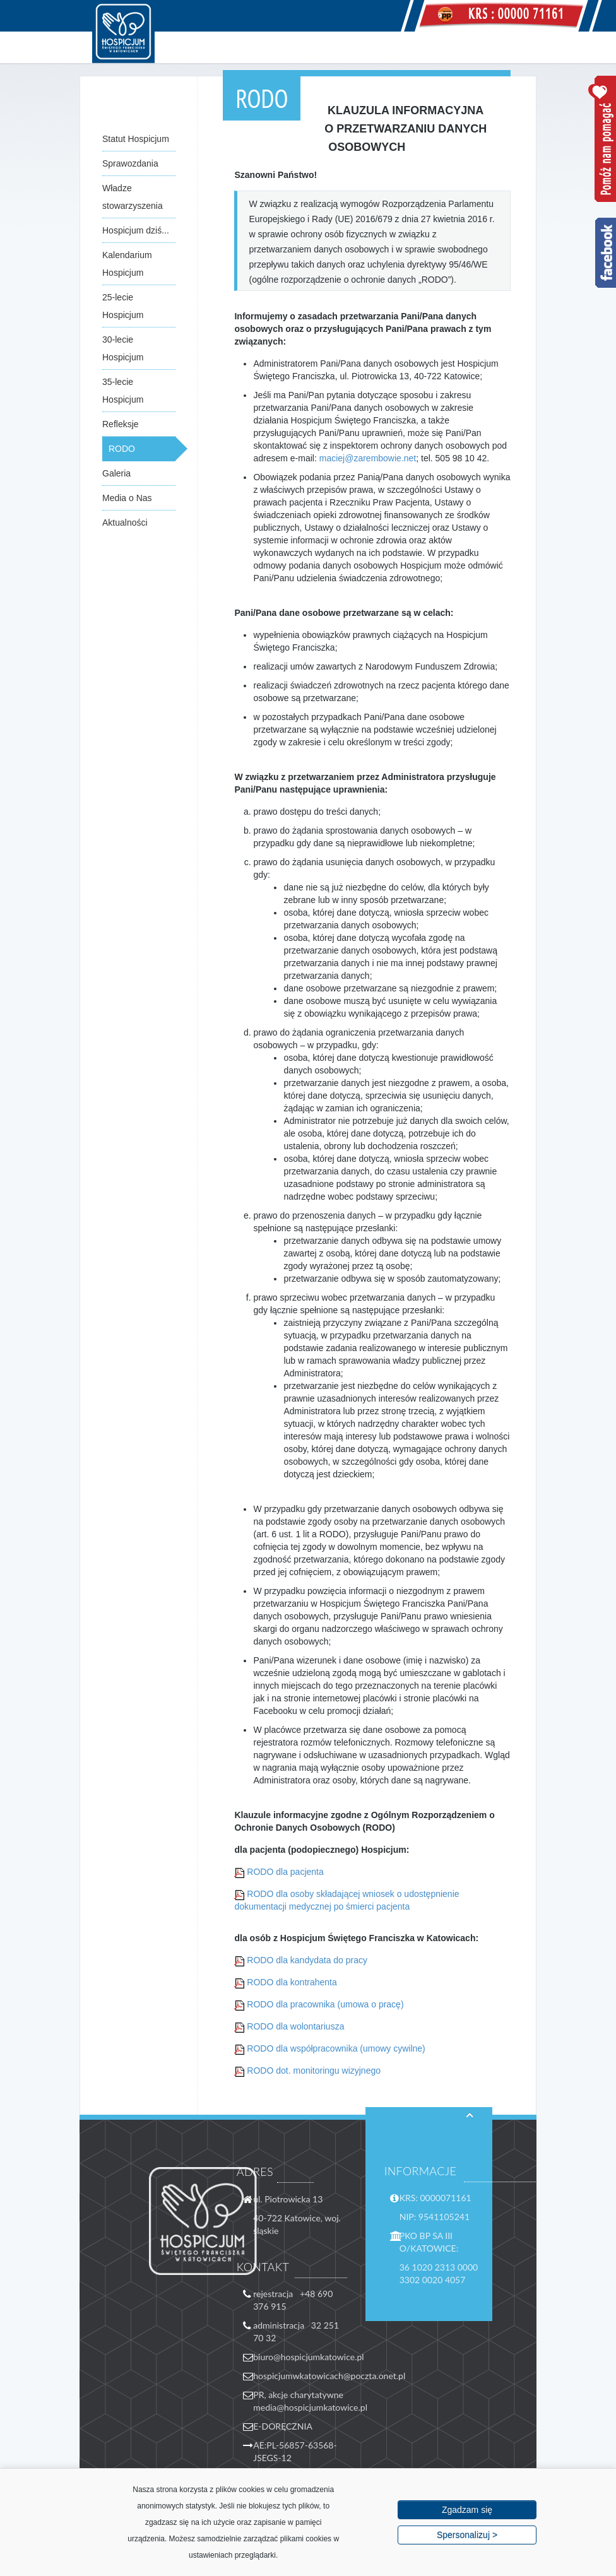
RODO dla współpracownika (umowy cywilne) (336, 2048)
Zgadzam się (467, 2510)
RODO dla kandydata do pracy (307, 1960)
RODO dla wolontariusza (295, 2026)
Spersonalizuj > (467, 2535)
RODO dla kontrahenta (291, 1982)
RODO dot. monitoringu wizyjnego (314, 2070)
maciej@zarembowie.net (368, 458)
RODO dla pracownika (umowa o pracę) (325, 2004)
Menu (520, 47)
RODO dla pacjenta (285, 1872)
